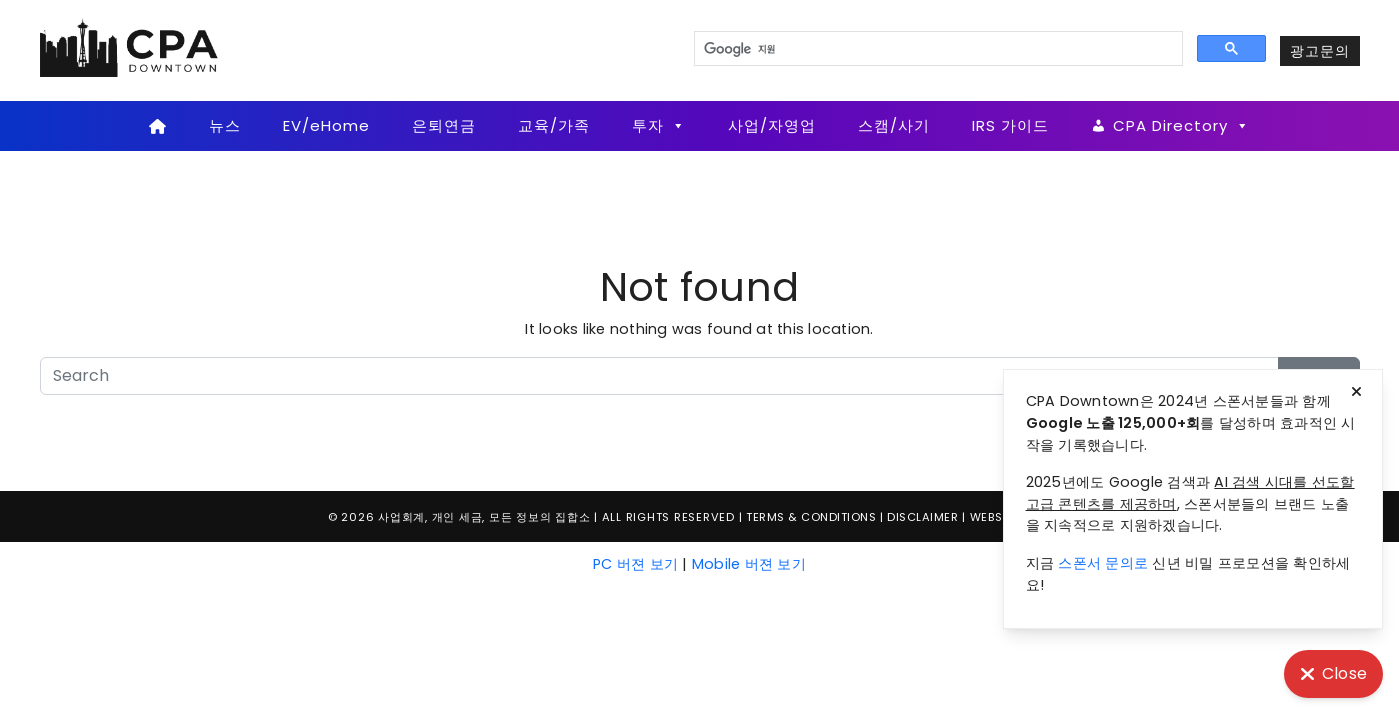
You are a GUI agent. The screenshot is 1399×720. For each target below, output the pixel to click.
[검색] (936, 49)
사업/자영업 (772, 125)
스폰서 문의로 (1103, 563)
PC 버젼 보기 (635, 564)
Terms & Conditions (811, 517)
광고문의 (1320, 51)
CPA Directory (1181, 126)
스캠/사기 (894, 125)
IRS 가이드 (1010, 125)
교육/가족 (554, 125)
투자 (659, 126)
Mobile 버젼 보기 (749, 564)
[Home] (158, 126)
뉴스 (225, 125)
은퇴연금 (444, 125)
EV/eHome (326, 125)
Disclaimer (922, 517)
